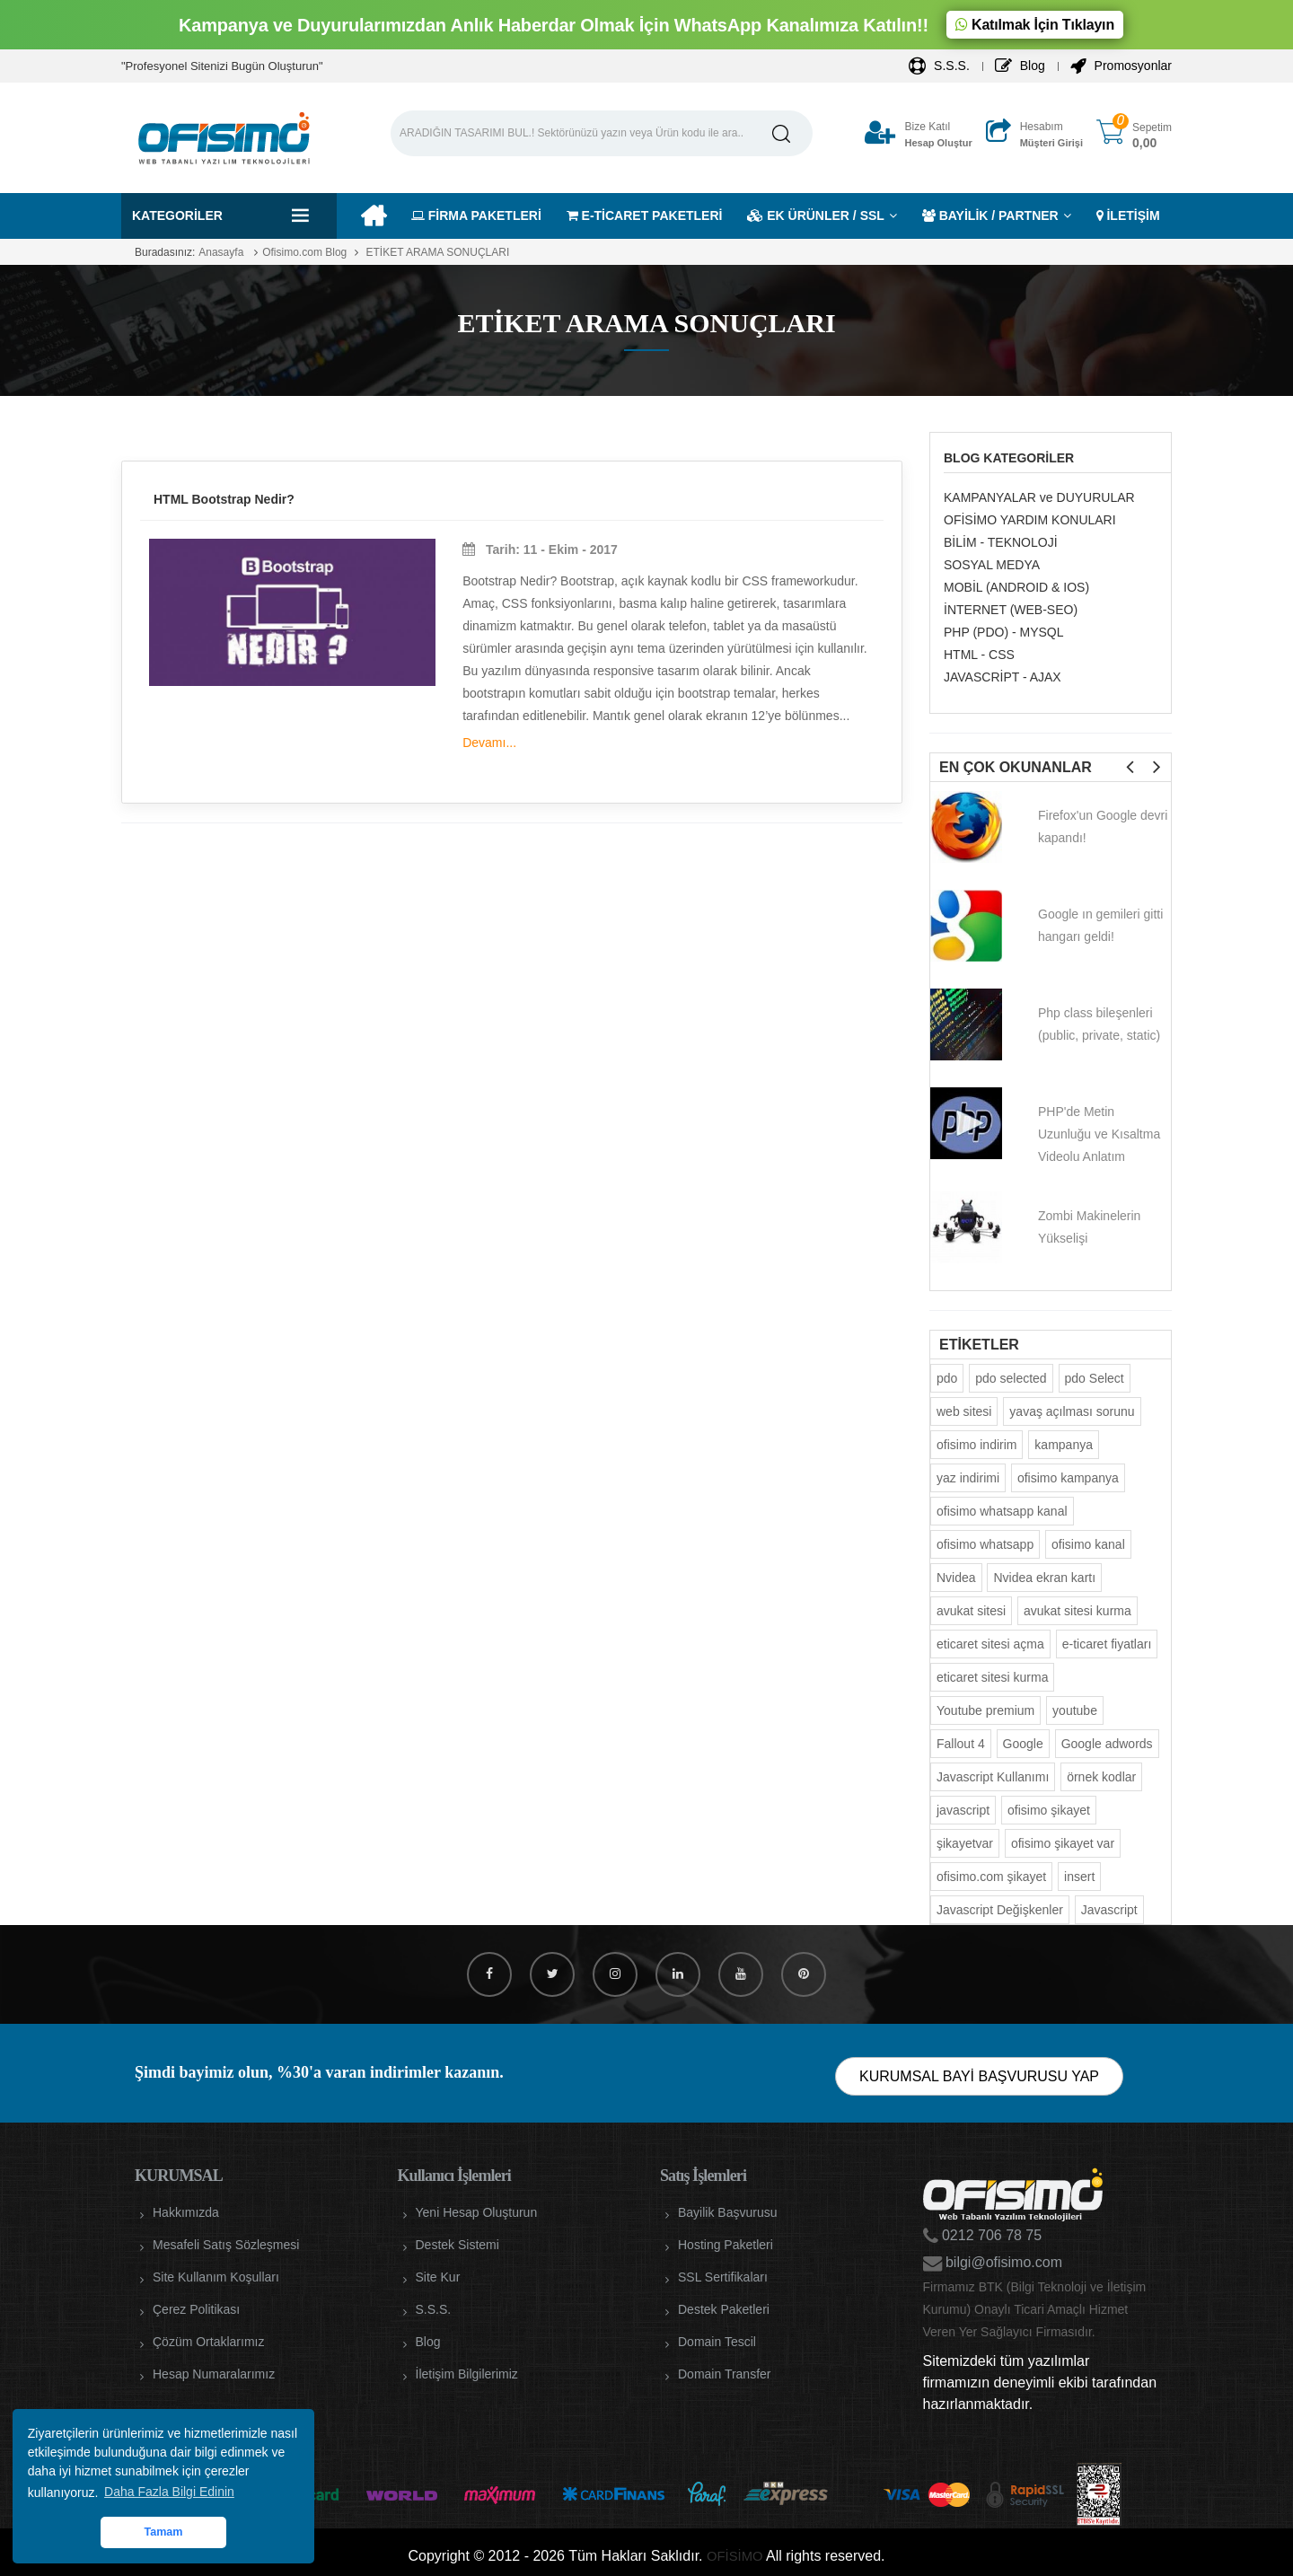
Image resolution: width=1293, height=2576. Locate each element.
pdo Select (1094, 1378)
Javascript (1109, 1910)
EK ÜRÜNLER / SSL (815, 215)
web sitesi (964, 1411)
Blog (1020, 65)
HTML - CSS (979, 654)
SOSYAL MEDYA (992, 565)
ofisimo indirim (976, 1444)
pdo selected (1010, 1378)
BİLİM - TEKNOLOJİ (1001, 542)
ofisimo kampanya (1068, 1478)
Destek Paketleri (724, 2309)
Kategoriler (177, 215)
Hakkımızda (186, 2212)
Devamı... (489, 742)
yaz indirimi (968, 1478)
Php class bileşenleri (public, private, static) (1099, 1024)
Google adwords (1107, 1743)
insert (1079, 1876)
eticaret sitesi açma (990, 1644)
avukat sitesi (971, 1611)
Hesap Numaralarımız (214, 2374)
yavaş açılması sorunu (1071, 1411)
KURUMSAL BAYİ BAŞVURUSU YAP (979, 2076)
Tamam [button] (163, 2532)
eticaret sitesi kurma (992, 1677)
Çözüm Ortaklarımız (208, 2341)
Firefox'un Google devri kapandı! (1102, 826)
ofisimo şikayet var (1062, 1843)
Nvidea (956, 1577)
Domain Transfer (724, 2374)
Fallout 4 (961, 1743)
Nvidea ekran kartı (1044, 1577)
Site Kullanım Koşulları (216, 2277)
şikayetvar (965, 1843)
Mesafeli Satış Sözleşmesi (226, 2245)
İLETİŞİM (1128, 215)
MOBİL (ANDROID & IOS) (1016, 587)
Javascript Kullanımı (993, 1777)
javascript (963, 1810)
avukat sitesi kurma (1077, 1611)
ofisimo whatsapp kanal (1002, 1511)
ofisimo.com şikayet (991, 1876)
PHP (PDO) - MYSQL (1004, 632)
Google (1023, 1743)
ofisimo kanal (1088, 1544)
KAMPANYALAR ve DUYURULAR (1039, 497)
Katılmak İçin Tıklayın (1034, 24)
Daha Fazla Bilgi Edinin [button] (169, 2491)
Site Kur (438, 2277)
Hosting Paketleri (725, 2245)
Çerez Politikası (196, 2309)
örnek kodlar (1101, 1777)
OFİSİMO (734, 2555)
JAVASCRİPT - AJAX (1002, 677)
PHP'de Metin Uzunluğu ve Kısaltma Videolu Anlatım (1099, 1134)
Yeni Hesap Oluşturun (477, 2212)
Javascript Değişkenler (1000, 1910)
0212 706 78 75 (990, 2235)
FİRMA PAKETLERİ (476, 215)
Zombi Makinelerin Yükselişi (1089, 1227)
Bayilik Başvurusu (728, 2212)
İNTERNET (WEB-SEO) (1011, 609)
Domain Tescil (717, 2341)
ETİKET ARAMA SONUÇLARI (436, 252)
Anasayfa (220, 252)
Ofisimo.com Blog (304, 252)
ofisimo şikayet (1048, 1810)
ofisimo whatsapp (985, 1544)
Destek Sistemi (457, 2245)
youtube (1074, 1710)
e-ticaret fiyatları (1107, 1644)
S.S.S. (939, 65)
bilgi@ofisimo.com (1002, 2262)
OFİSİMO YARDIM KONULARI (1030, 520)
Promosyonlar (1121, 65)
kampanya (1063, 1444)
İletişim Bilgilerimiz (467, 2374)
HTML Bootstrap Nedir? (224, 499)
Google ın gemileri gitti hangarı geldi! (1100, 925)
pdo (947, 1378)
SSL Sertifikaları (723, 2277)
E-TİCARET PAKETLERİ (645, 215)
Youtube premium (985, 1710)
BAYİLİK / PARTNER (990, 215)
